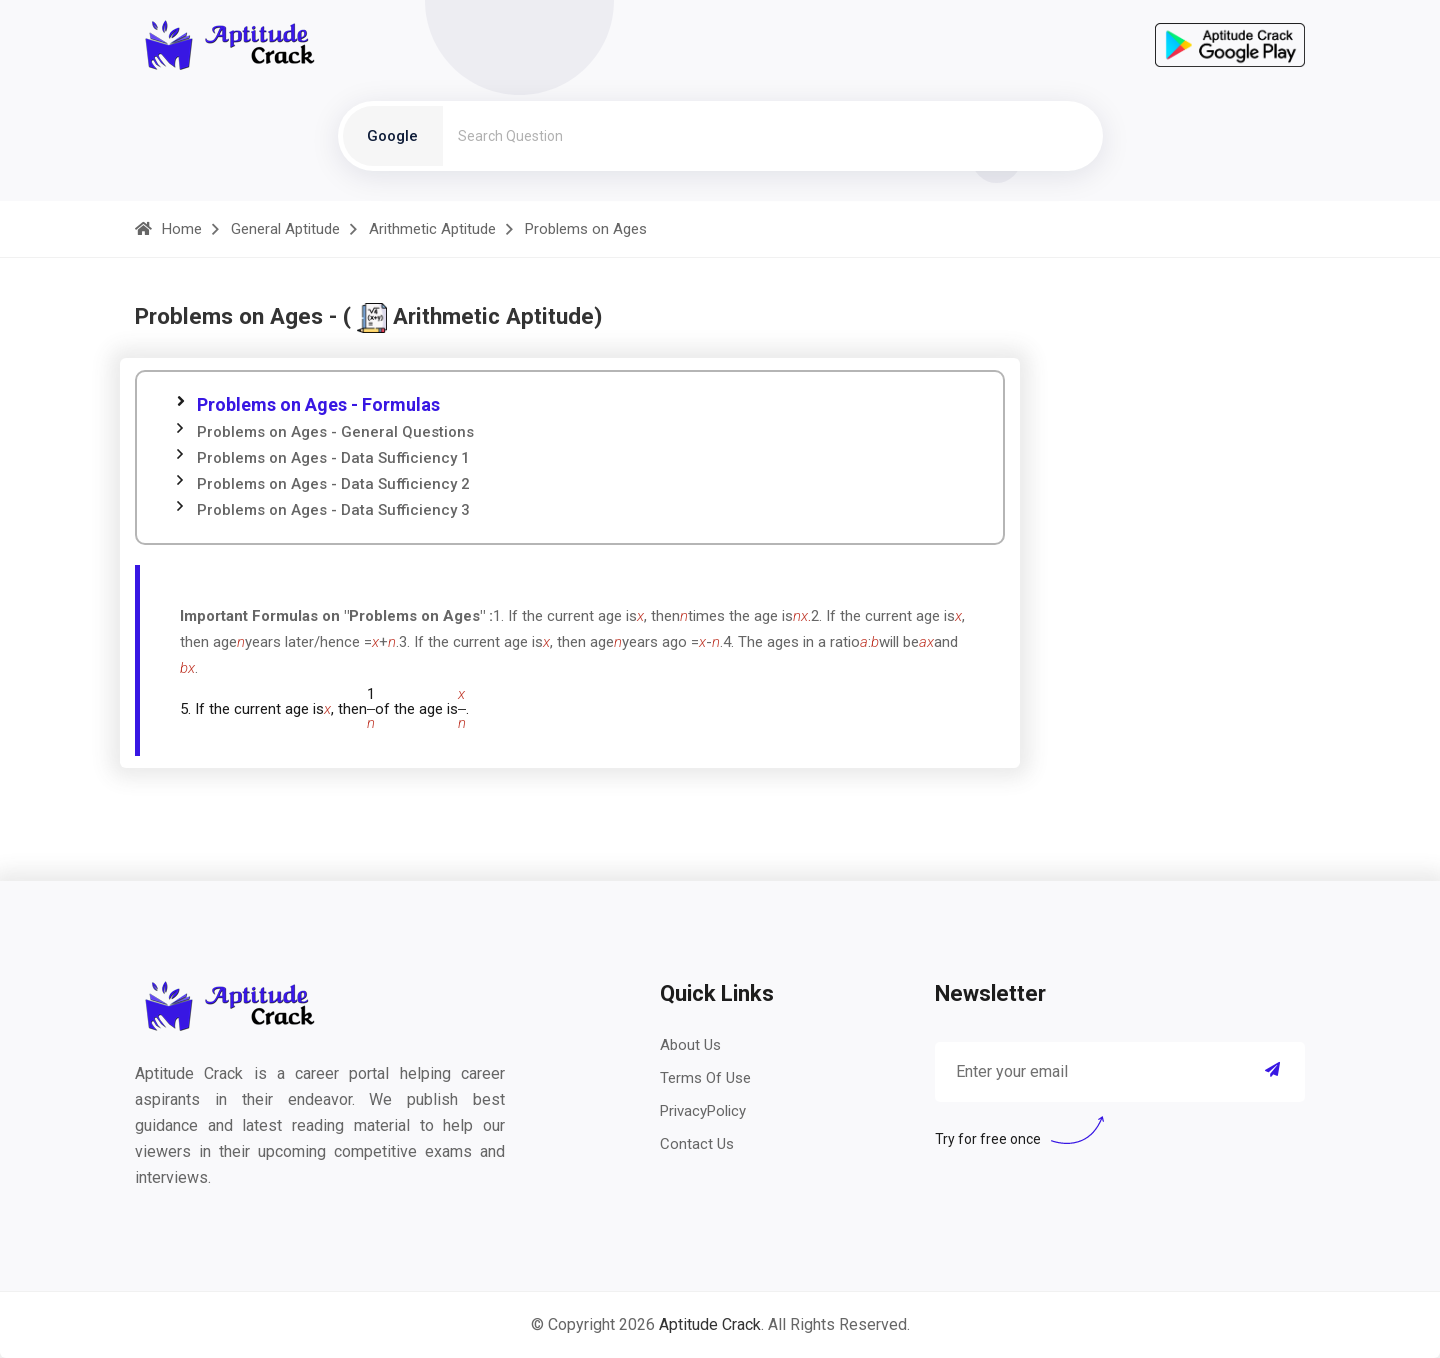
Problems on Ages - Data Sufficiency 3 (333, 510)
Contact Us (697, 1144)
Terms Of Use (705, 1078)
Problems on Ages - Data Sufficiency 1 (333, 458)
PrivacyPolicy (703, 1111)
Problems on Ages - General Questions (335, 432)
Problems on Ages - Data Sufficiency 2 (333, 484)
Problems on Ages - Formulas (318, 404)
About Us (690, 1045)
